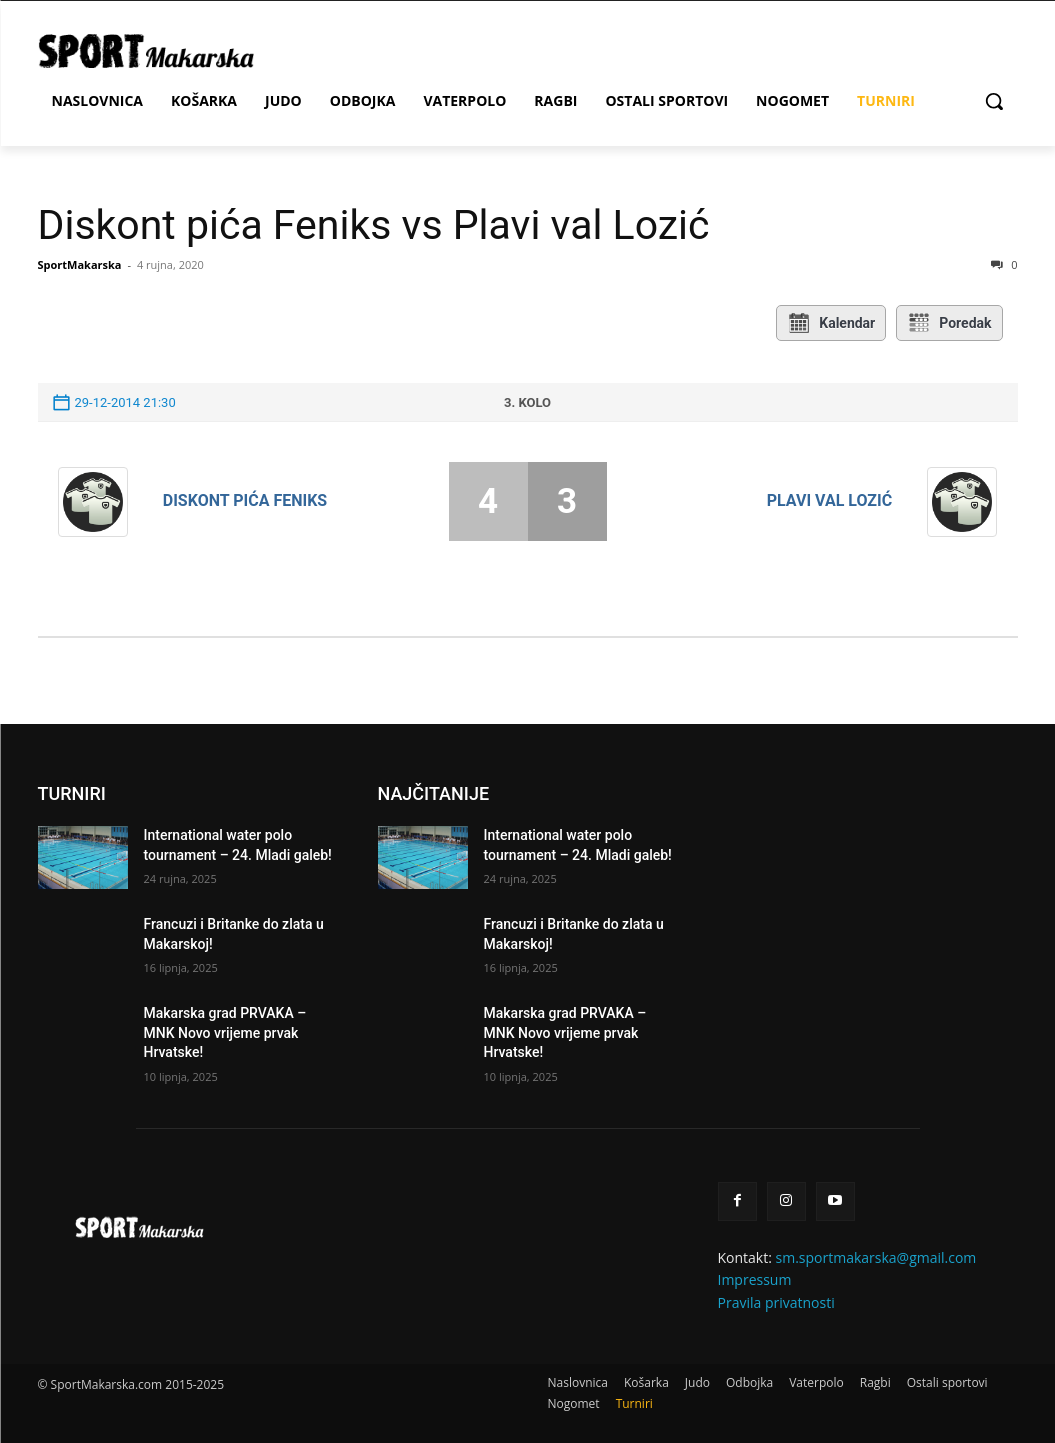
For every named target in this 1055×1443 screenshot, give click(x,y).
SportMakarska (80, 264)
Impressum (755, 1279)
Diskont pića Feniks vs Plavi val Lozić (374, 225)
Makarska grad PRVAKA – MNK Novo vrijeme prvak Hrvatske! (225, 1032)
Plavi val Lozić (829, 500)
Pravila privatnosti (776, 1302)
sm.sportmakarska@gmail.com (876, 1257)
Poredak (949, 323)
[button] (994, 101)
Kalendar (831, 323)
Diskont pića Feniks (245, 500)
